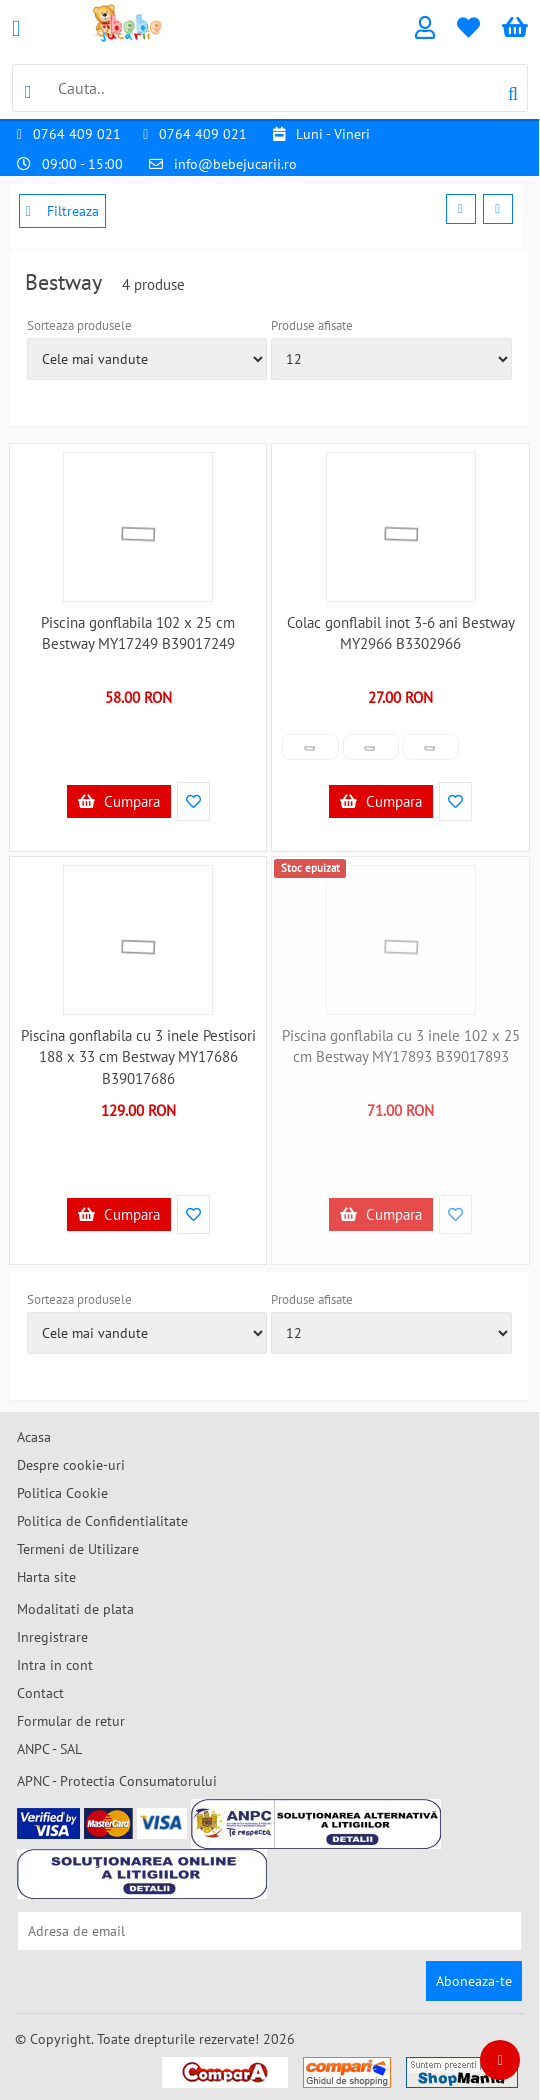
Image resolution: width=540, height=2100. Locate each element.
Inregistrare (52, 1637)
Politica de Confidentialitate (102, 1521)
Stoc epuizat (310, 868)
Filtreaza (62, 211)
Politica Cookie (62, 1493)
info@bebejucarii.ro (235, 164)
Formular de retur (71, 1721)
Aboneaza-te (474, 1981)
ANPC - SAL (49, 1749)
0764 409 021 (77, 134)
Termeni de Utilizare (78, 1549)
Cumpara (119, 801)
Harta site (46, 1577)
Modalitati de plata (75, 1609)
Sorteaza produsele (79, 325)
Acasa (34, 1437)
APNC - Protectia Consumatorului (117, 1781)
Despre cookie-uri (71, 1465)
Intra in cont (55, 1665)
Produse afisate (312, 325)
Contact (40, 1693)
